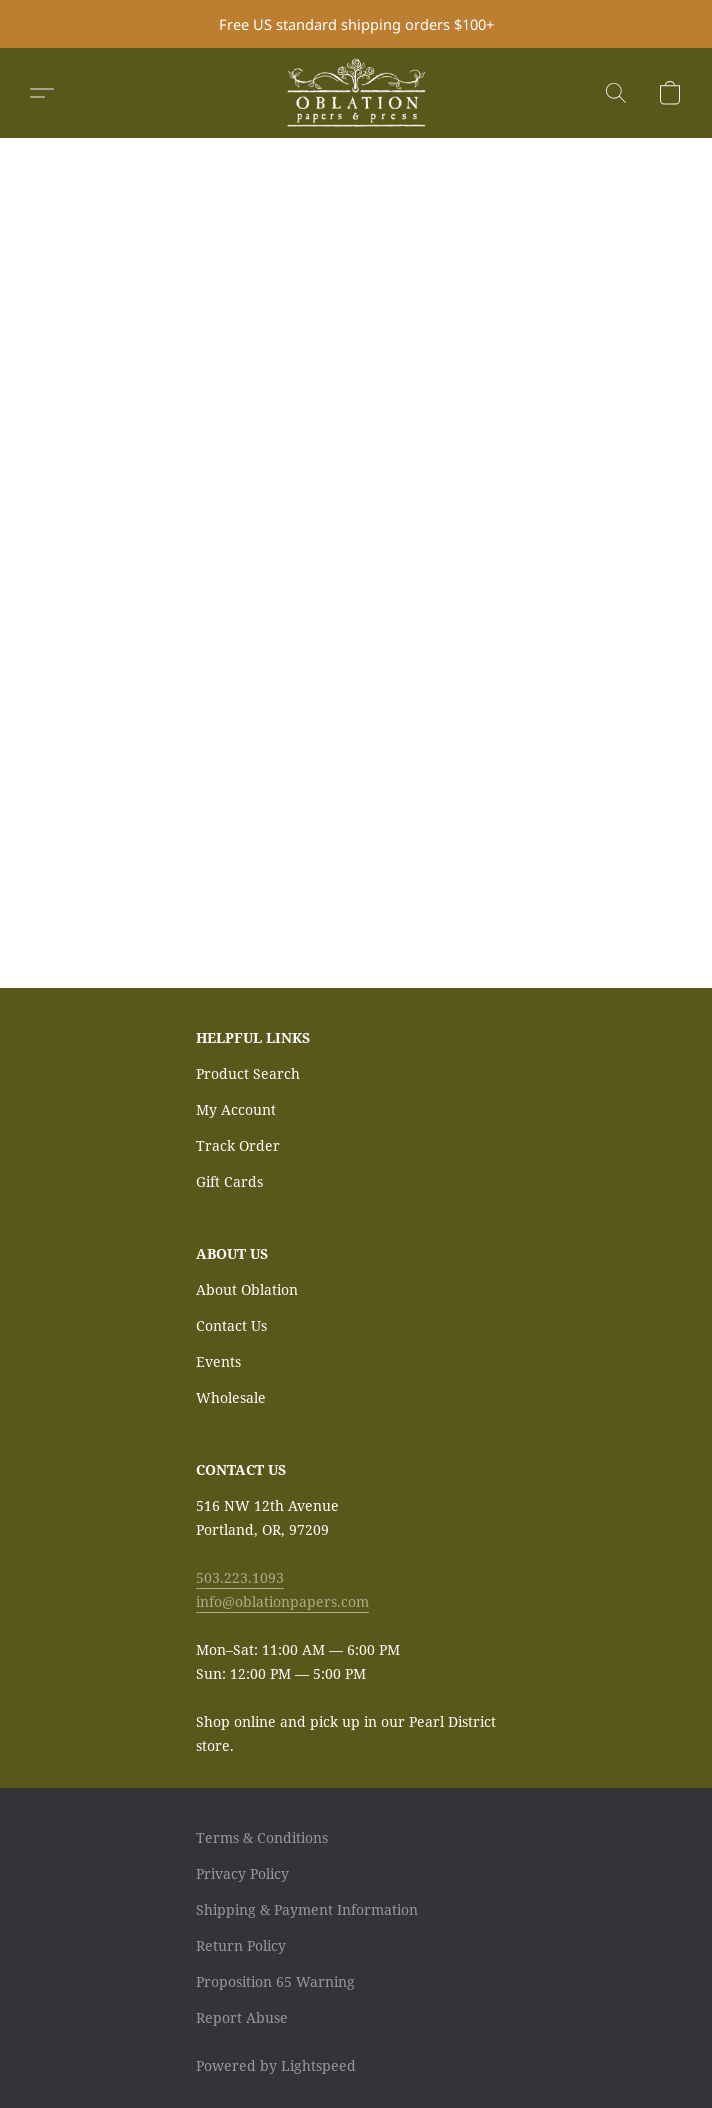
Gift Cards (229, 1181)
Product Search (248, 1073)
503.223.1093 (240, 1577)
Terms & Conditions (262, 1837)
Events (218, 1361)
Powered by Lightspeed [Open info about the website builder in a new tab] (276, 2065)
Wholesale (231, 1397)
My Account (236, 1109)
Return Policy (241, 1945)
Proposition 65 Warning (275, 1981)
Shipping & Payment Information (307, 1909)
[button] (356, 93)
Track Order (238, 1145)
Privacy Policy (242, 1873)
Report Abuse (242, 2017)
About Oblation (247, 1289)
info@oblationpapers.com (282, 1601)
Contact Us (231, 1325)
